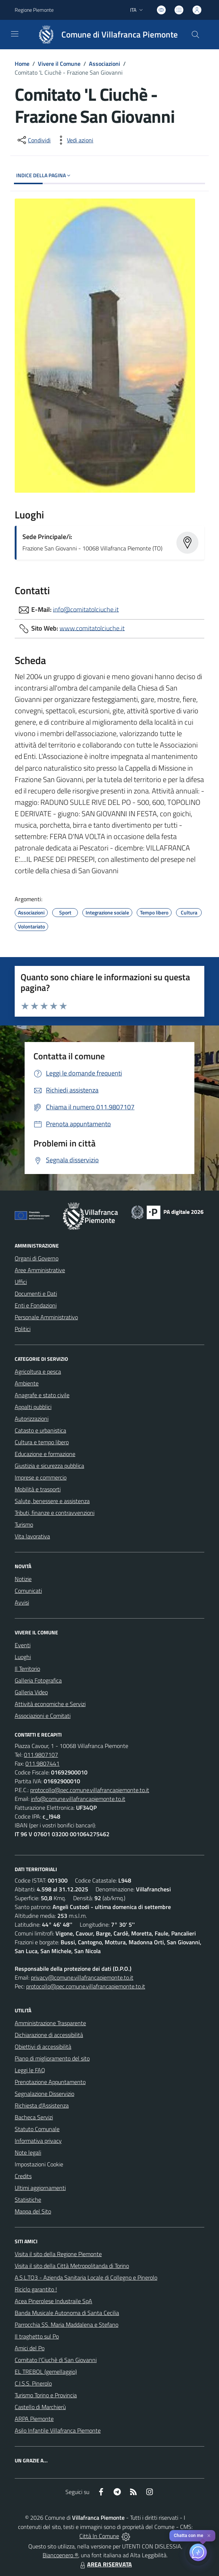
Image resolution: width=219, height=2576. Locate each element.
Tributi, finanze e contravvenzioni (54, 1512)
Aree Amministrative (40, 1270)
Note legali (28, 2152)
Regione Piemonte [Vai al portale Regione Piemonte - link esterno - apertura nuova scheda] (34, 10)
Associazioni (104, 63)
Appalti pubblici (33, 1406)
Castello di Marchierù (40, 2406)
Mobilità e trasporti (38, 1489)
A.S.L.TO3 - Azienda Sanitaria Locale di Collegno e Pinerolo (86, 2277)
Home (22, 63)
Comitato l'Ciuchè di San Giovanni (56, 2359)
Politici (22, 1328)
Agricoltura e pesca (38, 1371)
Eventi (22, 1645)
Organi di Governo (36, 1258)
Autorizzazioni (32, 1418)
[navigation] (14, 33)
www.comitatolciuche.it (92, 628)
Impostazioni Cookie (39, 2164)
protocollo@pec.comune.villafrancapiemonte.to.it (89, 1789)
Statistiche (28, 2199)
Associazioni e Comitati (43, 1715)
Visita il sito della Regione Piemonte (58, 2253)
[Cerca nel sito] (195, 34)
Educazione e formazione (45, 1453)
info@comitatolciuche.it (86, 609)
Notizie (23, 1578)
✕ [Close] (209, 2535)
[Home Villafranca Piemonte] (104, 34)
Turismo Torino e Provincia (46, 2395)
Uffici (21, 1281)
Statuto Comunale (37, 2128)
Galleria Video (31, 1692)
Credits (23, 2176)
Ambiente (27, 1383)
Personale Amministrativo (46, 1317)
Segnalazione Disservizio (44, 2093)
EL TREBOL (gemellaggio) (46, 2371)
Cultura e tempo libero (42, 1442)
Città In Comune (99, 2536)
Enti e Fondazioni (36, 1305)
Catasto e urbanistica (40, 1430)
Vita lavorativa (32, 1536)
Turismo (24, 1524)
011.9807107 (41, 1754)
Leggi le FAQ (30, 2070)
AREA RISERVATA (105, 2564)
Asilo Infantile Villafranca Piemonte (58, 2430)
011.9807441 (42, 1763)
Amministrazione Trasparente (50, 2023)
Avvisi (22, 1602)
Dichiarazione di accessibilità (49, 2034)
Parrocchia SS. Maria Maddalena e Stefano (66, 2324)
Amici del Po (29, 2348)
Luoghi (23, 1656)
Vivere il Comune (59, 63)
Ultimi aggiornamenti (40, 2187)
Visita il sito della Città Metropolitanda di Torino (72, 2265)
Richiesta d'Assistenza (42, 2105)
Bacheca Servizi (34, 2117)
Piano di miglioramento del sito (52, 2058)
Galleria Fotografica (38, 1680)
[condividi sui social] (33, 140)
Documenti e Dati (36, 1293)
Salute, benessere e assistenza (52, 1500)
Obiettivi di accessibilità (43, 2046)
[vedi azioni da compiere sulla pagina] (74, 140)
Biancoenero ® (60, 2555)
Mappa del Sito (33, 2211)
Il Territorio (27, 1668)
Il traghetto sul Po (37, 2336)
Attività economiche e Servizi (50, 1703)
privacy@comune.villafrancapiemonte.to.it (82, 1977)
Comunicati (28, 1590)
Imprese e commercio (41, 1477)
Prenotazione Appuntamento (50, 2081)
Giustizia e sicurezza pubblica (49, 1465)
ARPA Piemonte (34, 2418)
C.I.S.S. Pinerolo (33, 2383)
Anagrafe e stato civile (42, 1395)
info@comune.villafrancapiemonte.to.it (78, 1798)
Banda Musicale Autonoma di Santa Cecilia (67, 2312)
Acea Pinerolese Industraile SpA (53, 2301)
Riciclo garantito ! (36, 2289)
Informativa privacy (38, 2140)
